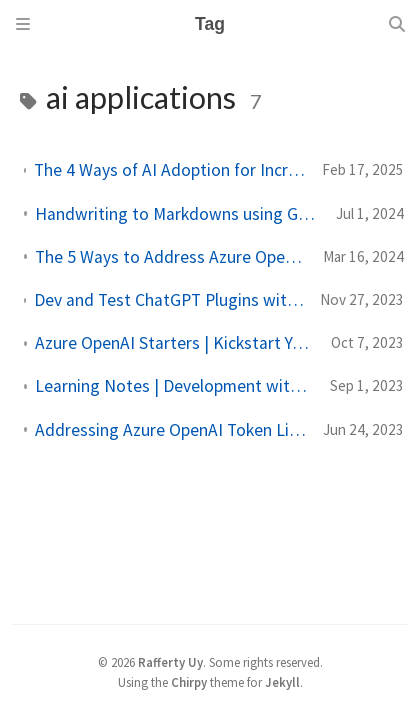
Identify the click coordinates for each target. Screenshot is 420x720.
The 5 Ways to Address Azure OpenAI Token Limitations (171, 257)
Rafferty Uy (170, 662)
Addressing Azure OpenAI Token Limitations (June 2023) (171, 430)
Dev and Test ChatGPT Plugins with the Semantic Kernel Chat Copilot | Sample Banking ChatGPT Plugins (169, 300)
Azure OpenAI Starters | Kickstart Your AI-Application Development (175, 343)
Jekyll (282, 682)
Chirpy (189, 682)
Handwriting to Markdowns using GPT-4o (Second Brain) (177, 214)
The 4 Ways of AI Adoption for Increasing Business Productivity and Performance (170, 170)
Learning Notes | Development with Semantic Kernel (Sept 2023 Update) (174, 386)
